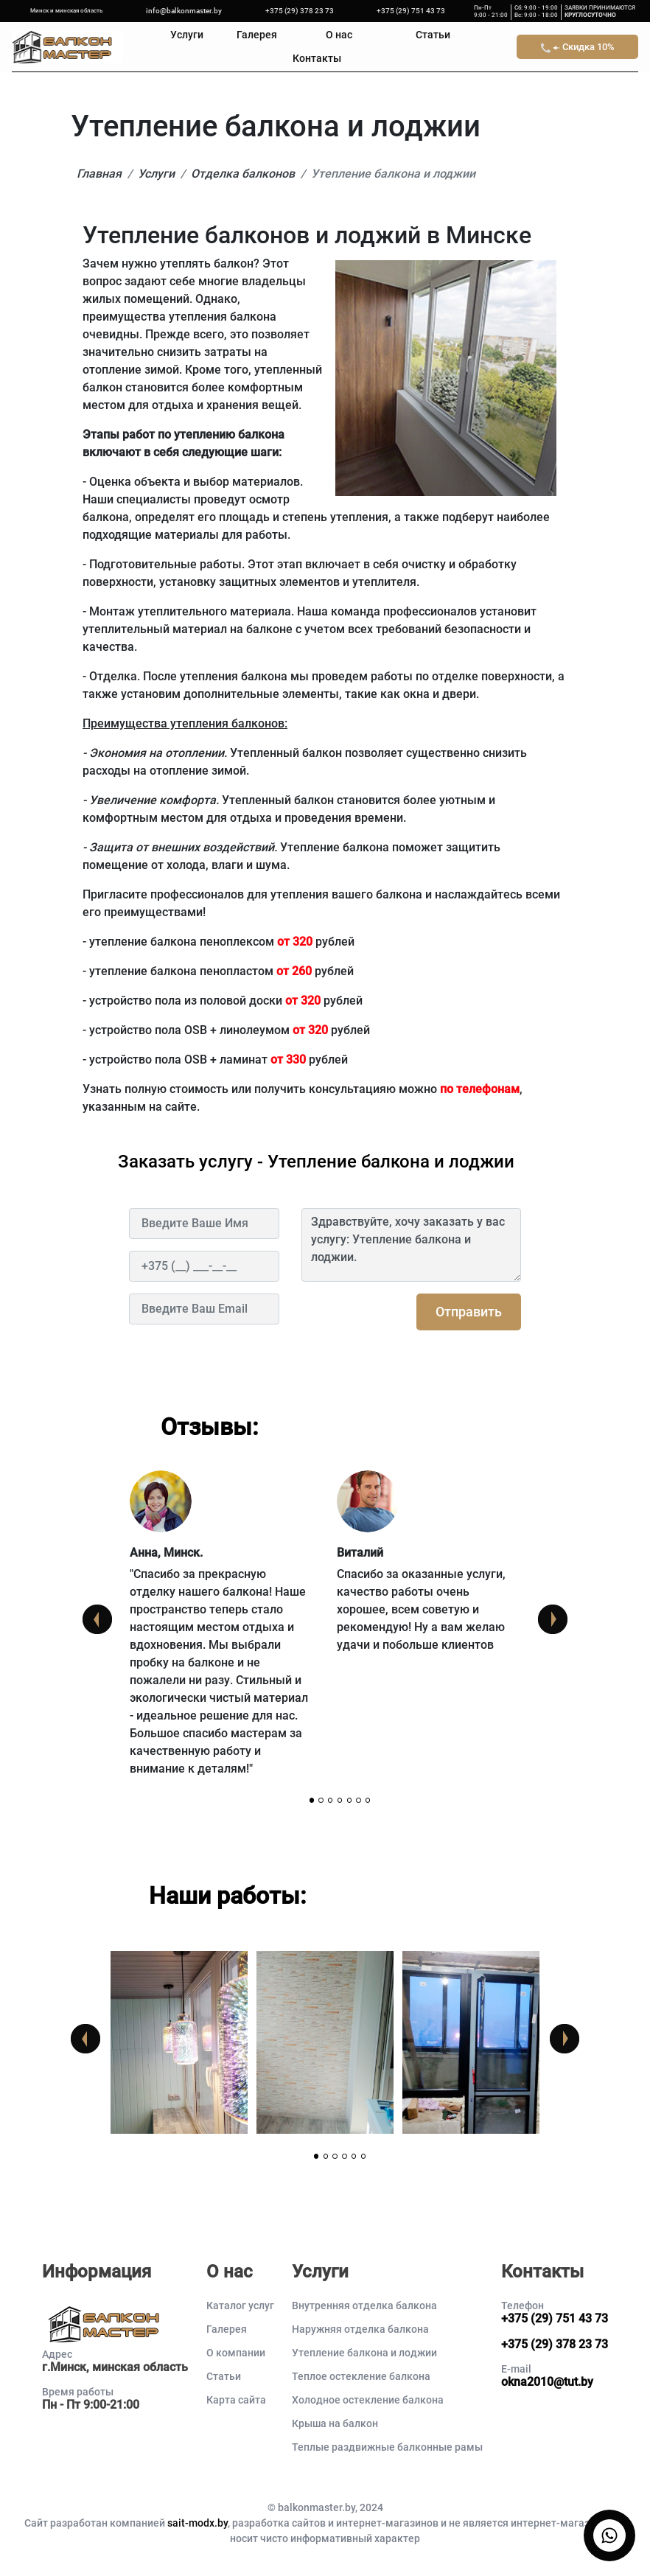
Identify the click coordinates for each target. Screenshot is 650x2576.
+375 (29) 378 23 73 (299, 11)
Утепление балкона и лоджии (364, 2353)
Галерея (257, 35)
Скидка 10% (578, 47)
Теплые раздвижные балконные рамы (387, 2447)
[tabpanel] (221, 1632)
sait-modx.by (197, 2523)
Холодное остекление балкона (368, 2400)
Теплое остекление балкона (361, 2376)
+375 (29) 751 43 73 (411, 11)
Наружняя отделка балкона (360, 2329)
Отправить (469, 1312)
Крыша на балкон (335, 2423)
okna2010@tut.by (547, 2382)
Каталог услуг (240, 2305)
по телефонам (480, 1089)
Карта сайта (236, 2400)
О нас (339, 35)
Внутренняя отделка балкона (364, 2305)
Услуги (186, 35)
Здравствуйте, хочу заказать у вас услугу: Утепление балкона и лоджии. (411, 1245)
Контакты (317, 58)
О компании (235, 2353)
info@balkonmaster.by (184, 11)
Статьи (433, 35)
